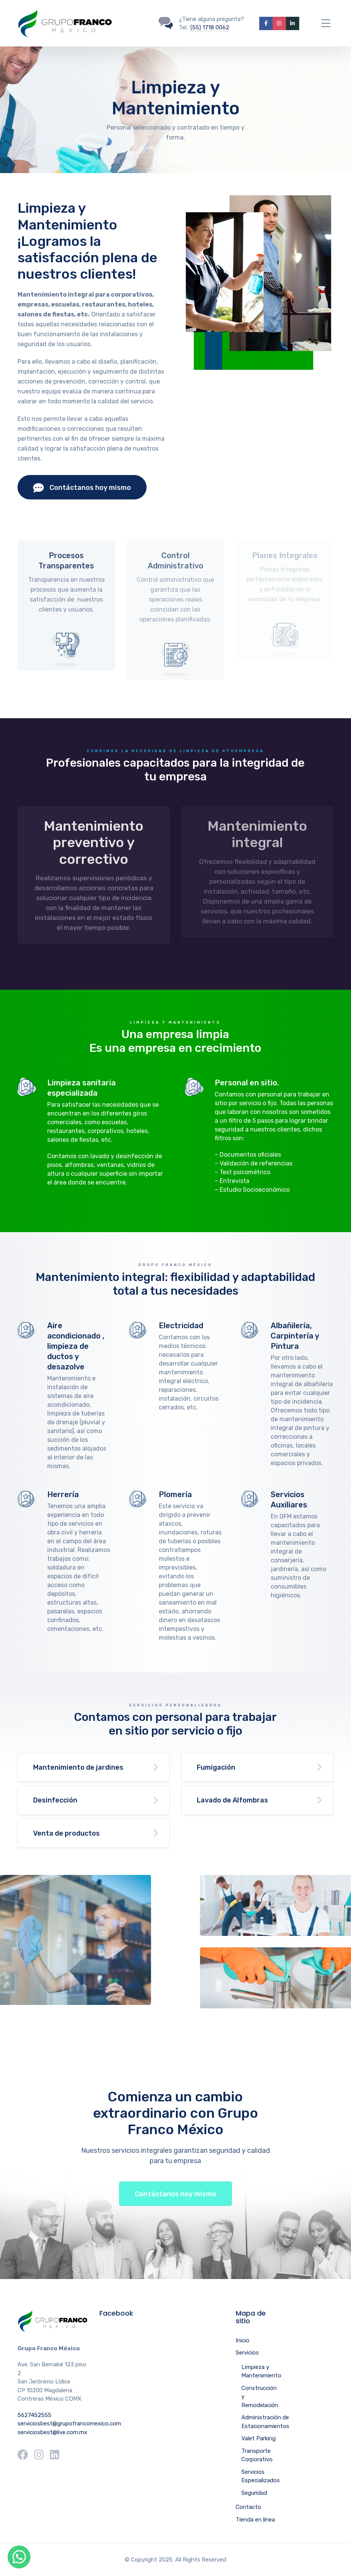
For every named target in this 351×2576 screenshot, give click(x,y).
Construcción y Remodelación (259, 2397)
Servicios (247, 2352)
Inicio (242, 2340)
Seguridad (254, 2492)
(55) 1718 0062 (209, 27)
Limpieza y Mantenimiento (261, 2371)
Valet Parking (258, 2438)
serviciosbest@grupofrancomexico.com (69, 2423)
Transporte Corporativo (257, 2455)
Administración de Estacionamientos (265, 2422)
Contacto (248, 2507)
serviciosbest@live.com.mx (52, 2432)
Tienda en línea (255, 2519)
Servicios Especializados (260, 2476)
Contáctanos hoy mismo (82, 488)
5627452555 (34, 2415)
